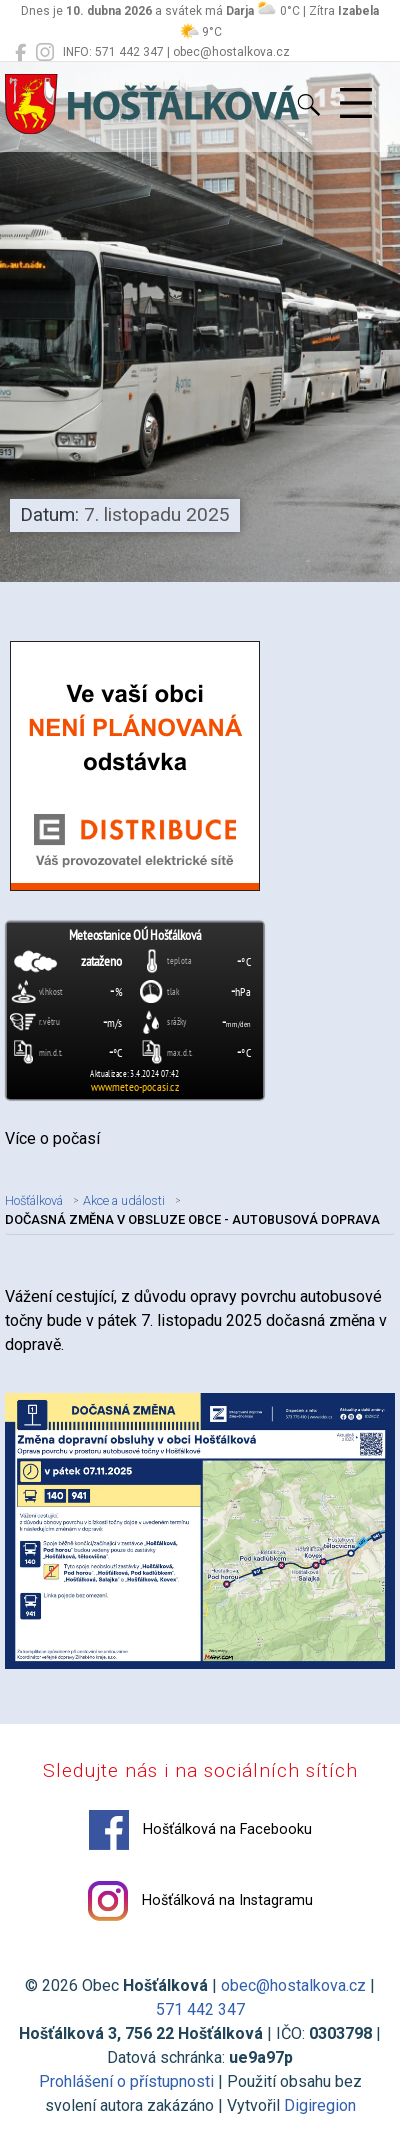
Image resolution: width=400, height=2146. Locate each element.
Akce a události (124, 1200)
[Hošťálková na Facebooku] (20, 53)
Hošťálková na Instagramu (200, 1901)
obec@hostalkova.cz (293, 1985)
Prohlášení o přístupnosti (126, 2081)
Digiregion (320, 2105)
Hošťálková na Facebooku (200, 1830)
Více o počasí (52, 1138)
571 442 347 (200, 2009)
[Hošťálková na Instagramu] (45, 53)
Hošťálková (34, 1200)
